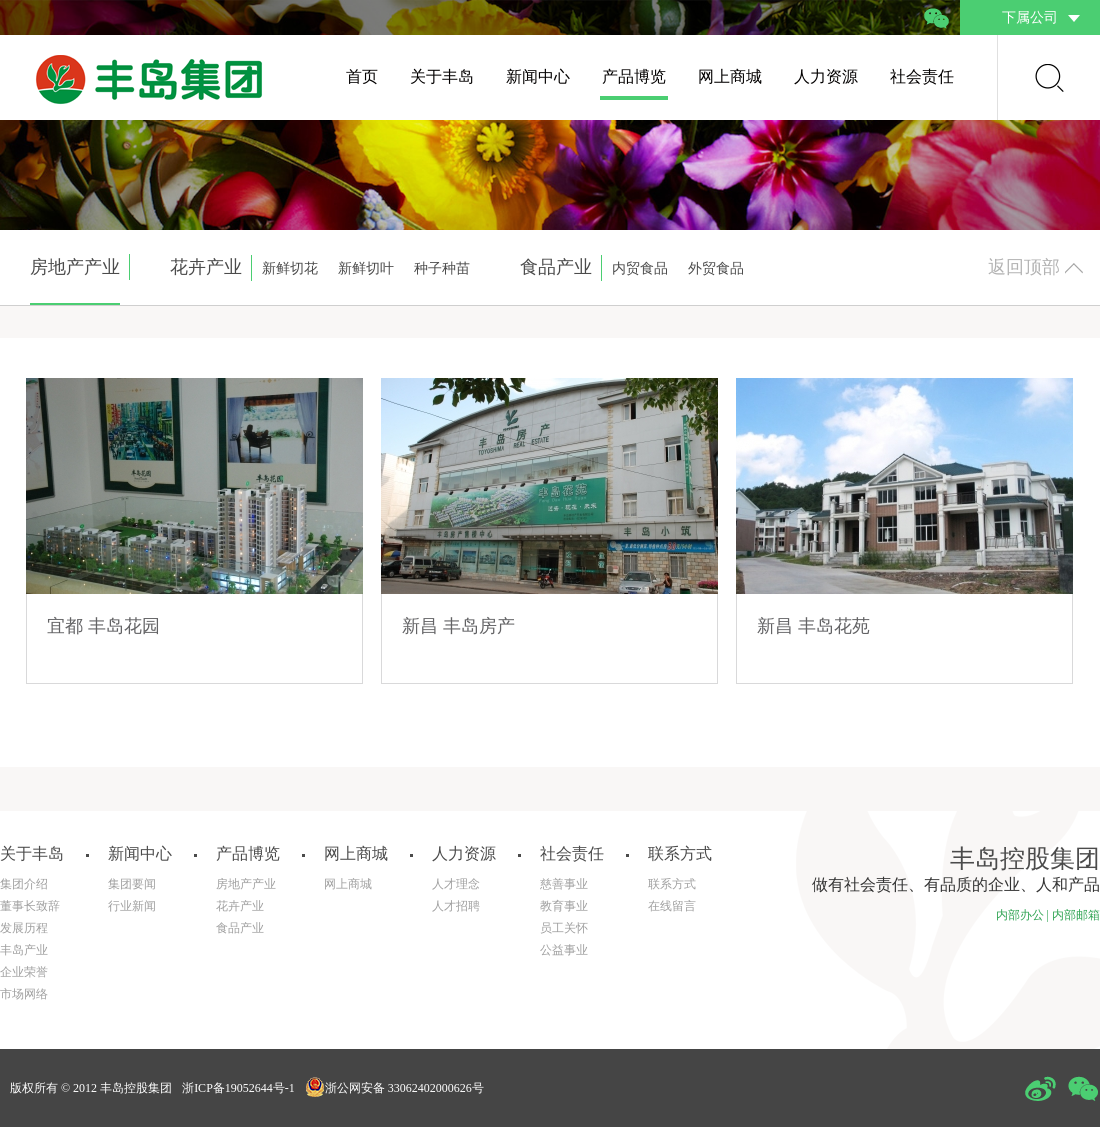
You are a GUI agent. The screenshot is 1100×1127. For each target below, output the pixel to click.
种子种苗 (442, 268)
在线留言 (672, 906)
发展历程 (24, 928)
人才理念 (456, 884)
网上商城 (730, 76)
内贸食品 (640, 268)
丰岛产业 (24, 950)
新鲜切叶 (366, 268)
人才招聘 (456, 906)
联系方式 (672, 884)
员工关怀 (564, 928)
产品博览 (634, 76)
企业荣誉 (24, 972)
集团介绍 (24, 884)
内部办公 (1020, 915)
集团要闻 (132, 884)
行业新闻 (132, 906)
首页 (362, 76)
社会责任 (922, 76)
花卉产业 (240, 906)
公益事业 (564, 950)
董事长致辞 (30, 906)
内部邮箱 (1076, 915)
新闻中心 (538, 76)
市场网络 (24, 994)
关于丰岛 (442, 76)
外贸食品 (716, 268)
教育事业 (564, 906)
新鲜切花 (290, 268)
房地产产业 (246, 884)
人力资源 (826, 76)
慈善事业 (564, 884)
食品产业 (240, 928)
